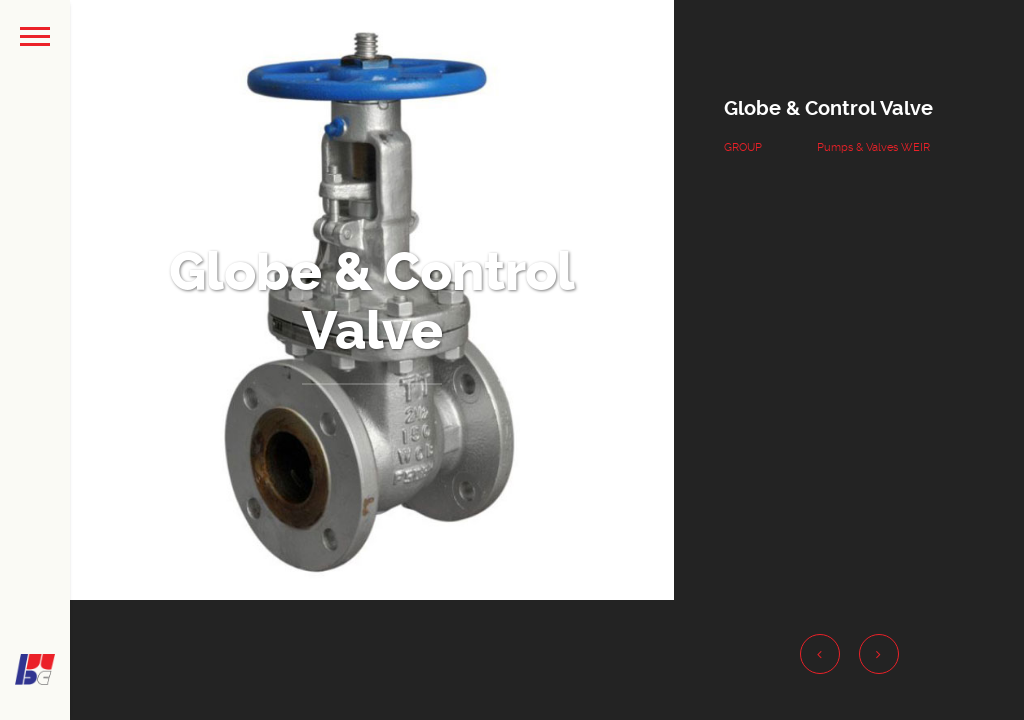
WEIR (915, 147)
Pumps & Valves (857, 147)
